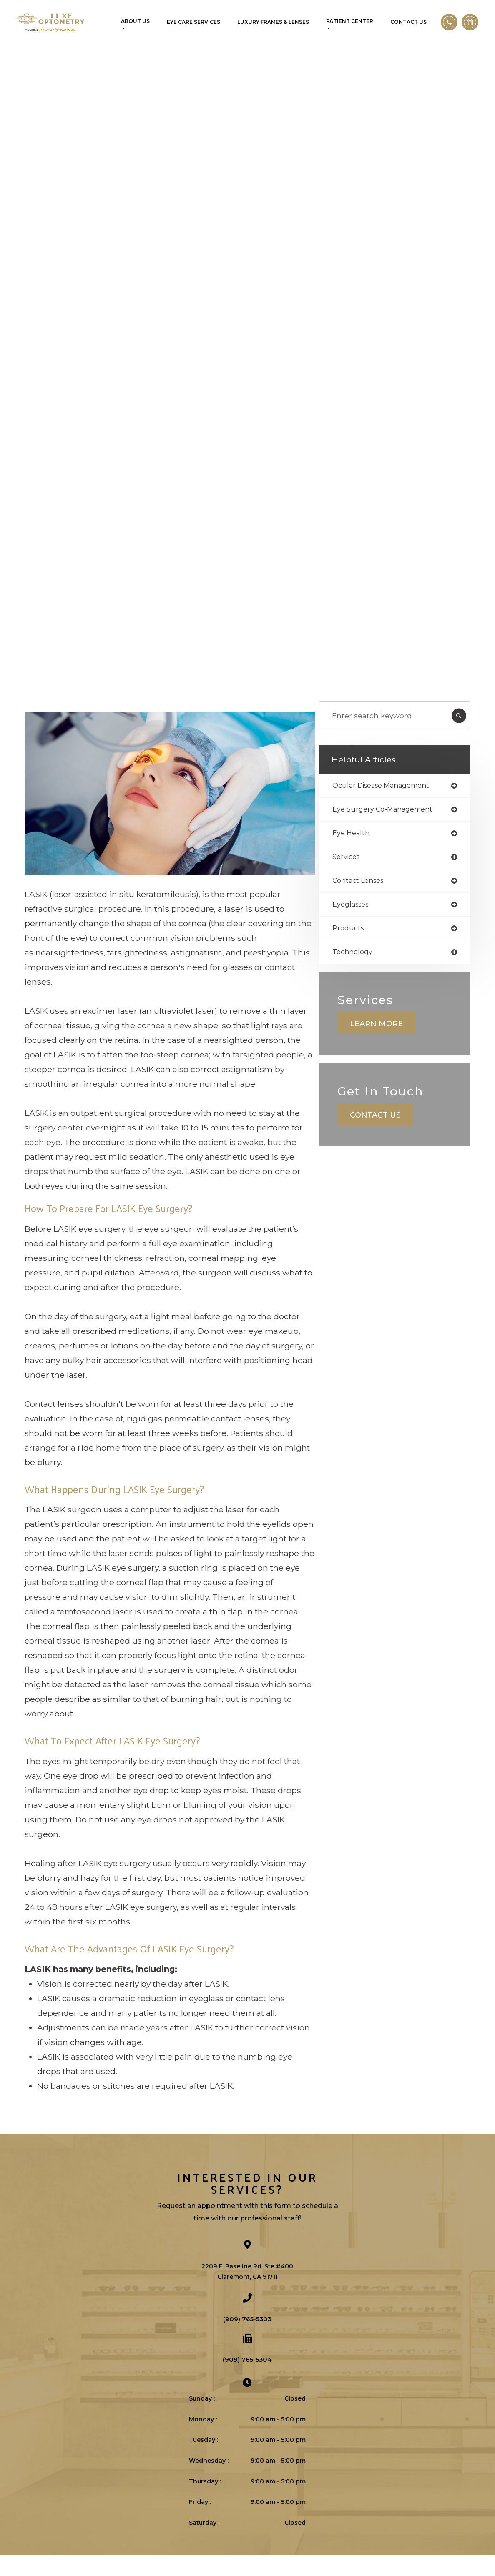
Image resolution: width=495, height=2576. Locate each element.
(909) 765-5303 (247, 2340)
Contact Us (408, 22)
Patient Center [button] (349, 23)
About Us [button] (135, 23)
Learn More (391, 1052)
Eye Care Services (193, 22)
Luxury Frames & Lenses (273, 22)
